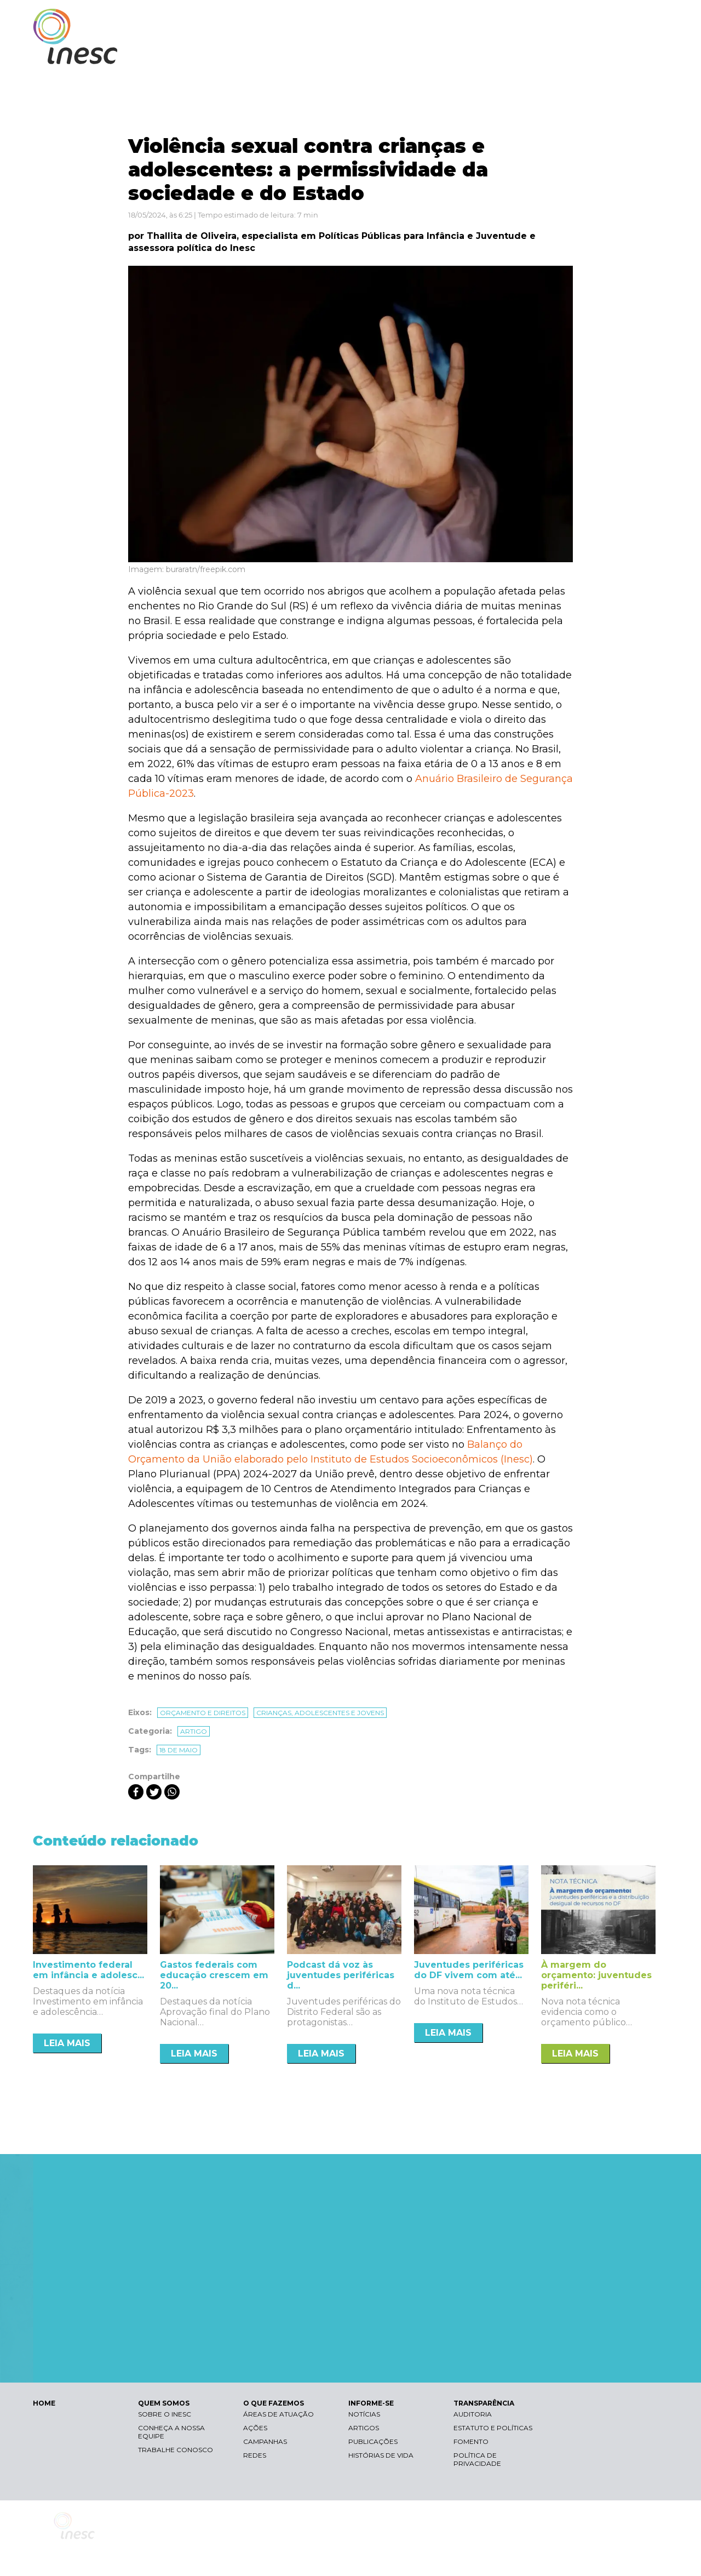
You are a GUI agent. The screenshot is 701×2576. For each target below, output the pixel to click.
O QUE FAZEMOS (468, 53)
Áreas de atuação (278, 2414)
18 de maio (178, 1750)
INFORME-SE (544, 53)
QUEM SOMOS (389, 53)
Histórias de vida (380, 2455)
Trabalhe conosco (175, 2450)
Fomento (471, 2441)
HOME (44, 2403)
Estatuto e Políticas (492, 2428)
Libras (478, 19)
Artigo (193, 1731)
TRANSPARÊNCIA (620, 53)
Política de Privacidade (477, 2459)
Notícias (364, 2414)
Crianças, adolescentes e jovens (320, 1713)
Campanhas (265, 2441)
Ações (255, 2428)
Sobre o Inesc (164, 2414)
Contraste (530, 19)
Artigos (363, 2428)
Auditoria (472, 2414)
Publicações (373, 2441)
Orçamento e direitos (202, 1713)
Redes (254, 2455)
